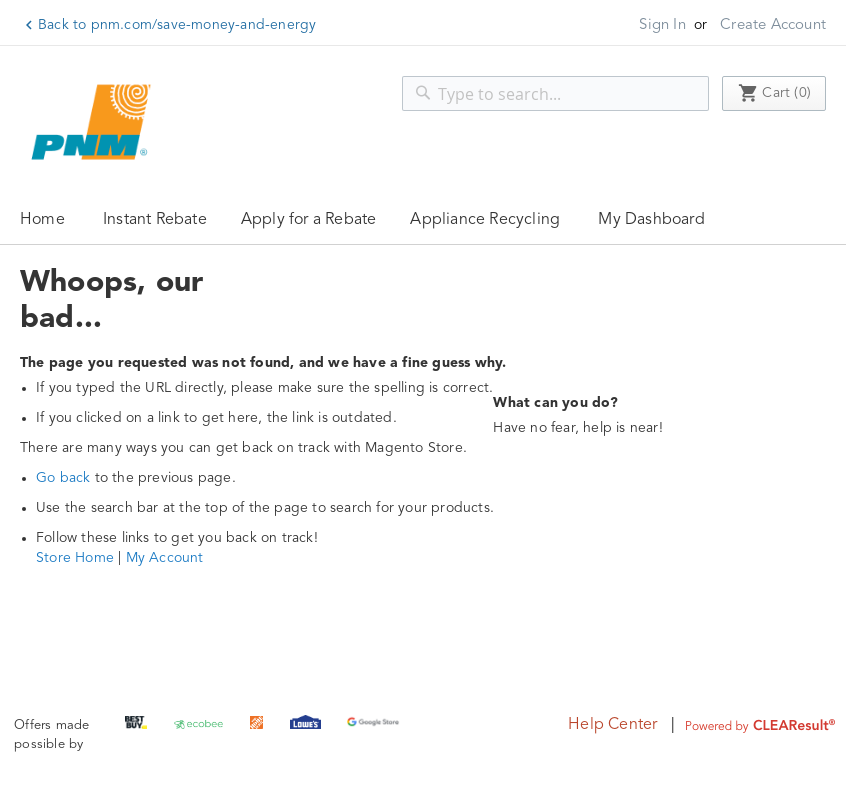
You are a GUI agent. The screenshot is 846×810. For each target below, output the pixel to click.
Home (42, 220)
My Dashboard (651, 220)
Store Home (75, 558)
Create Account (773, 25)
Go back (63, 478)
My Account (165, 558)
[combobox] (555, 93)
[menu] (423, 219)
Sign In (662, 25)
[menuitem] (155, 219)
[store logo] (95, 122)
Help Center (612, 725)
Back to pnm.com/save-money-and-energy (177, 25)
